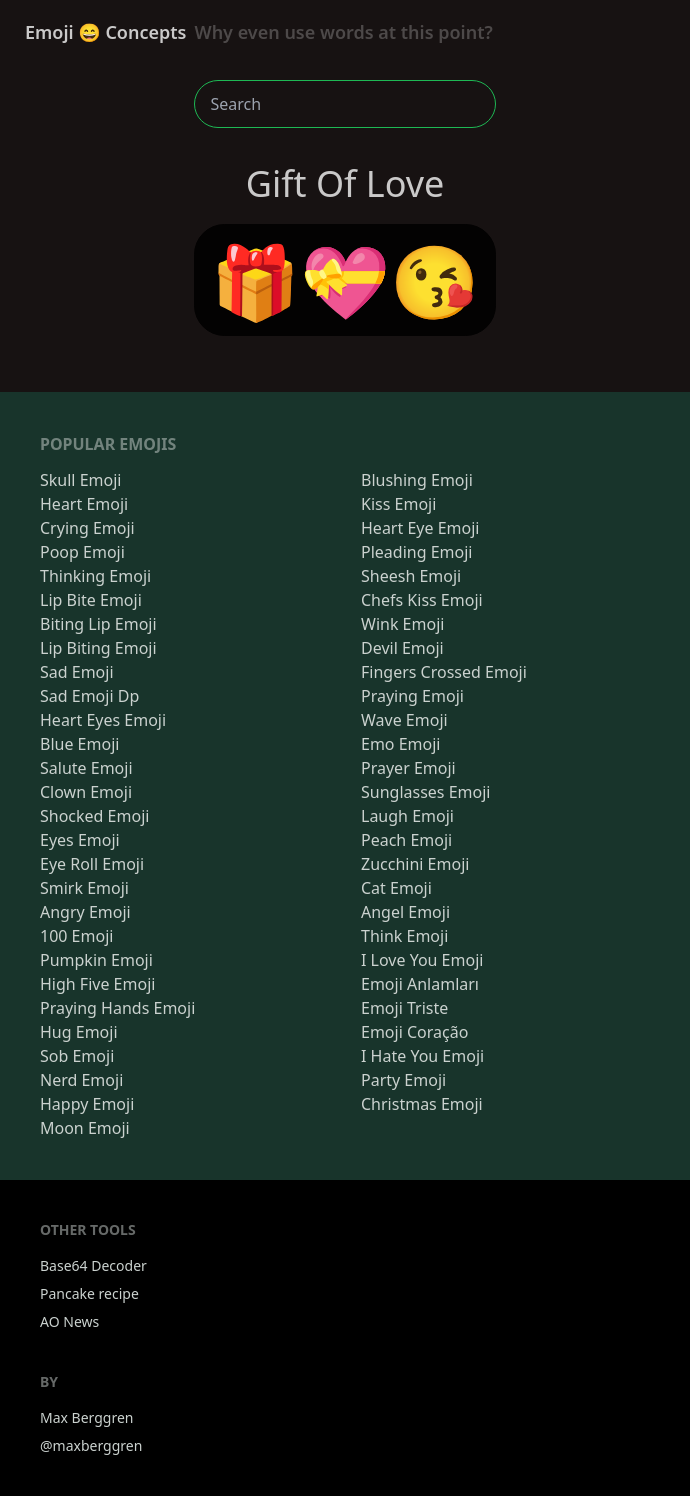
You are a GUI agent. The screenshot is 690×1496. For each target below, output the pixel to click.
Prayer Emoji (408, 768)
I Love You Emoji (422, 960)
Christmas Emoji (422, 1104)
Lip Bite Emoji (91, 600)
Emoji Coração (414, 1032)
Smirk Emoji (84, 888)
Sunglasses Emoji (425, 792)
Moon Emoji (85, 1128)
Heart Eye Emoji (420, 528)
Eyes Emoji (80, 840)
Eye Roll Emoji (92, 864)
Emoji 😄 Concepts (259, 32)
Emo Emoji (401, 744)
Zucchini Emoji (415, 864)
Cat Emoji (396, 888)
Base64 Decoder (93, 1265)
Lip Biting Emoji (98, 648)
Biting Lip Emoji (98, 624)
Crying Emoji (87, 528)
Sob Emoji (77, 1056)
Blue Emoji (79, 744)
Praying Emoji (412, 696)
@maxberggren (91, 1445)
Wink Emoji (402, 624)
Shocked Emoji (94, 816)
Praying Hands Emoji (117, 1008)
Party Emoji (403, 1080)
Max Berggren (87, 1417)
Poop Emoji (82, 552)
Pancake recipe (89, 1293)
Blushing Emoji (417, 480)
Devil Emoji (402, 648)
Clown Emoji (86, 792)
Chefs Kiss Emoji (422, 600)
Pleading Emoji (416, 552)
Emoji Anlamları (420, 984)
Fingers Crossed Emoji (444, 672)
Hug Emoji (79, 1032)
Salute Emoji (86, 768)
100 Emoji (76, 936)
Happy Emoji (87, 1104)
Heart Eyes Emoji (103, 720)
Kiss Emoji (398, 504)
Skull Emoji (80, 480)
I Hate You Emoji (422, 1056)
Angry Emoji (85, 912)
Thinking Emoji (95, 576)
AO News (69, 1321)
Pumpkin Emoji (96, 960)
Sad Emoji (77, 672)
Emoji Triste (404, 1008)
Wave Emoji (404, 720)
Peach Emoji (406, 840)
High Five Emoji (97, 984)
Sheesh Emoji (411, 576)
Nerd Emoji (81, 1080)
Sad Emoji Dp (89, 696)
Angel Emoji (405, 912)
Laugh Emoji (407, 816)
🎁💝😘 (345, 280)
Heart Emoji (84, 504)
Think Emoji (404, 936)
